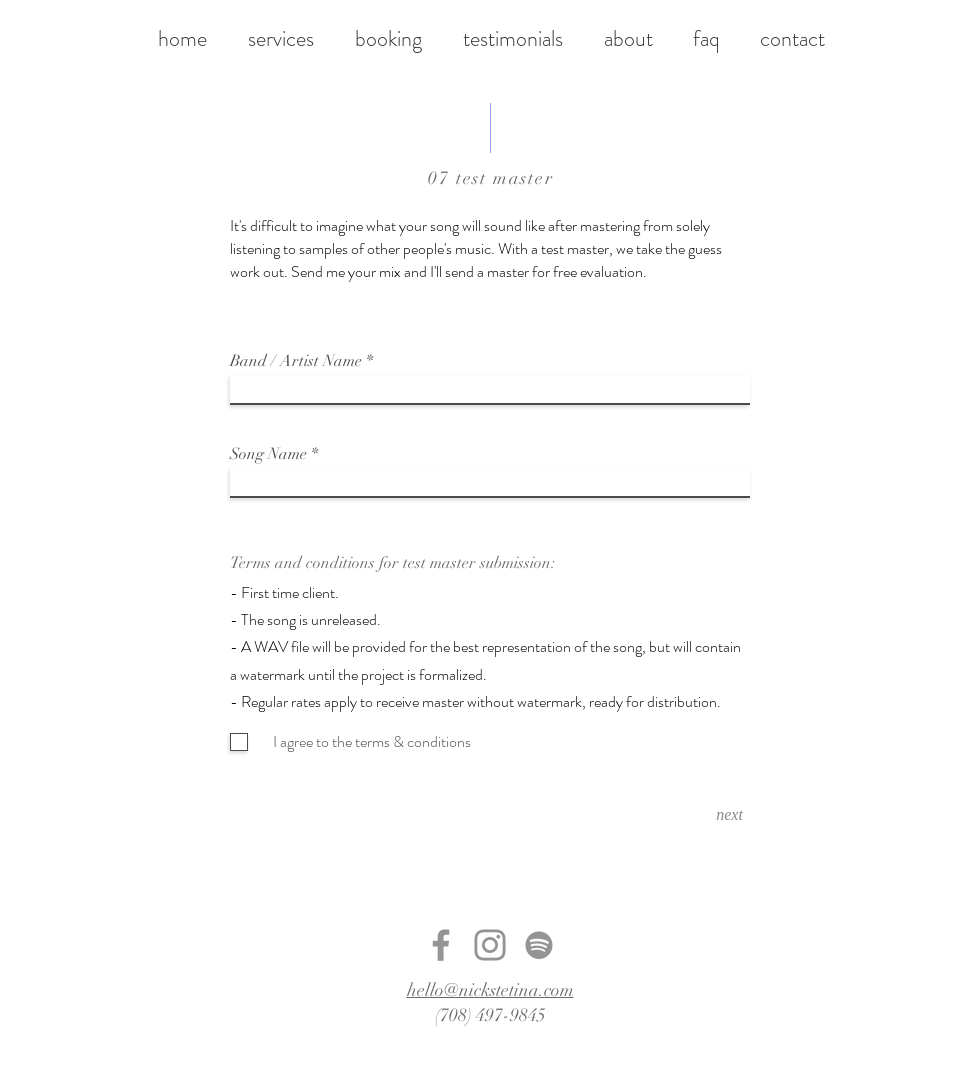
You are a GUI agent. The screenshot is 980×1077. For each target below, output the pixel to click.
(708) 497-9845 (490, 1015)
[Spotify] (539, 945)
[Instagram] (490, 945)
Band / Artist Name (296, 361)
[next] (729, 815)
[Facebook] (441, 945)
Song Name (268, 454)
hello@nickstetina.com (490, 990)
